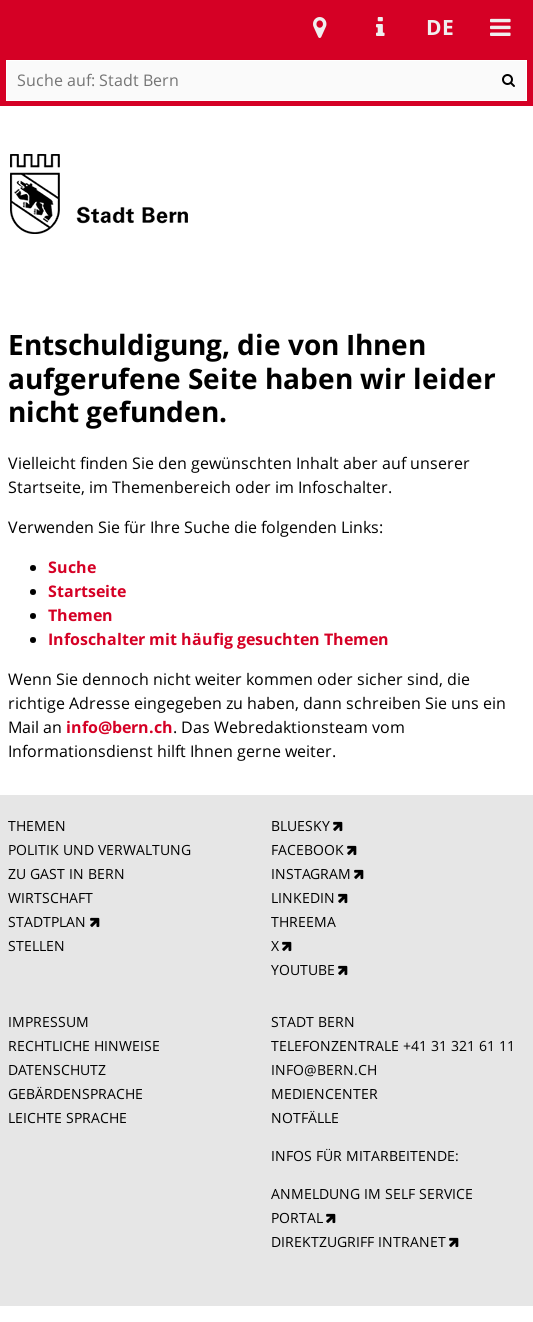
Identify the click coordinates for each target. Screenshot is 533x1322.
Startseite (87, 591)
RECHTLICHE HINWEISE (84, 1045)
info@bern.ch (119, 727)
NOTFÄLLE (305, 1117)
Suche (72, 567)
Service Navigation (380, 27)
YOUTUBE (303, 969)
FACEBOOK (307, 849)
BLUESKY (300, 825)
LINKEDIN (303, 897)
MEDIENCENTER (324, 1093)
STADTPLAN (47, 921)
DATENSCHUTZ (57, 1069)
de (440, 27)
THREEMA (303, 921)
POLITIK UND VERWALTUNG (99, 849)
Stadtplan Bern (320, 27)
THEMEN (37, 825)
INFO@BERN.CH (324, 1069)
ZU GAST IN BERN (66, 873)
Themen (80, 615)
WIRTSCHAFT (50, 897)
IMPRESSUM (48, 1021)
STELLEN (36, 945)
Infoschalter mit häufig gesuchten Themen (218, 639)
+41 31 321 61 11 (459, 1045)
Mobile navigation (500, 27)
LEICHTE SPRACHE (67, 1117)
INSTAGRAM (311, 873)
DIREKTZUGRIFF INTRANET (358, 1241)
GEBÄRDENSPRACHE (75, 1093)
